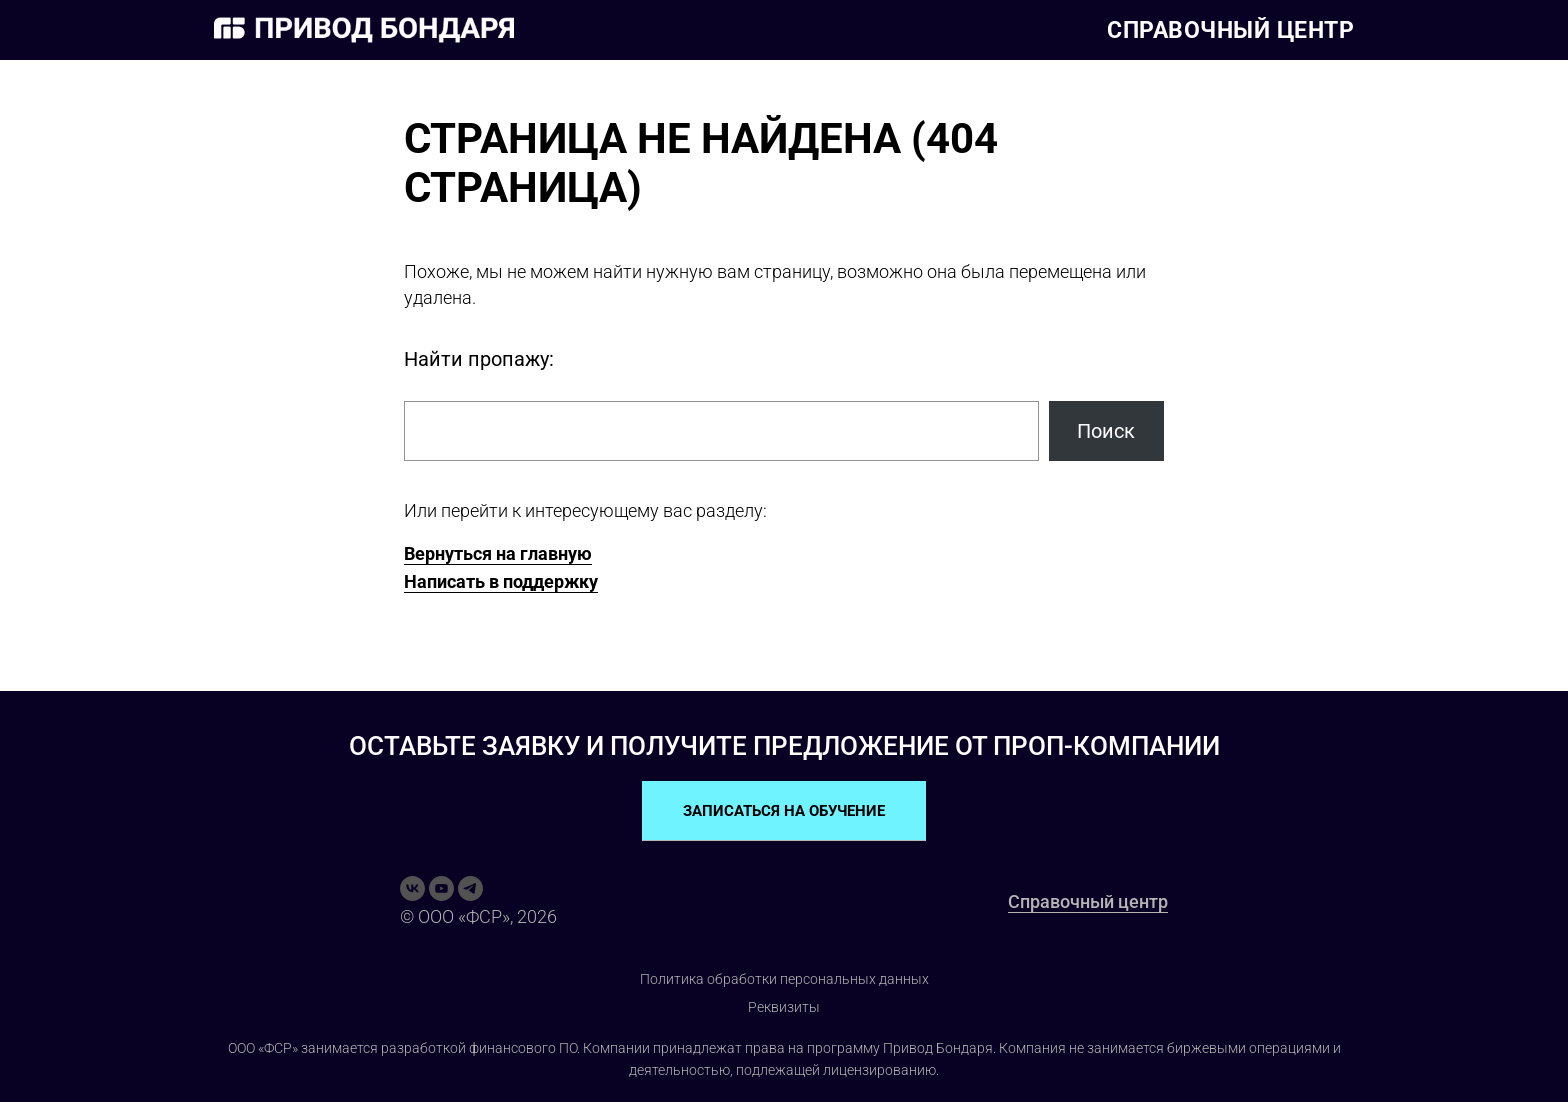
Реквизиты (784, 1007)
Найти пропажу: (479, 359)
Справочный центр (1230, 30)
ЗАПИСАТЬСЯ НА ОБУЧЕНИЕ (784, 811)
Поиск (1106, 431)
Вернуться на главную (498, 553)
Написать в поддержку (501, 581)
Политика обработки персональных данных (784, 979)
